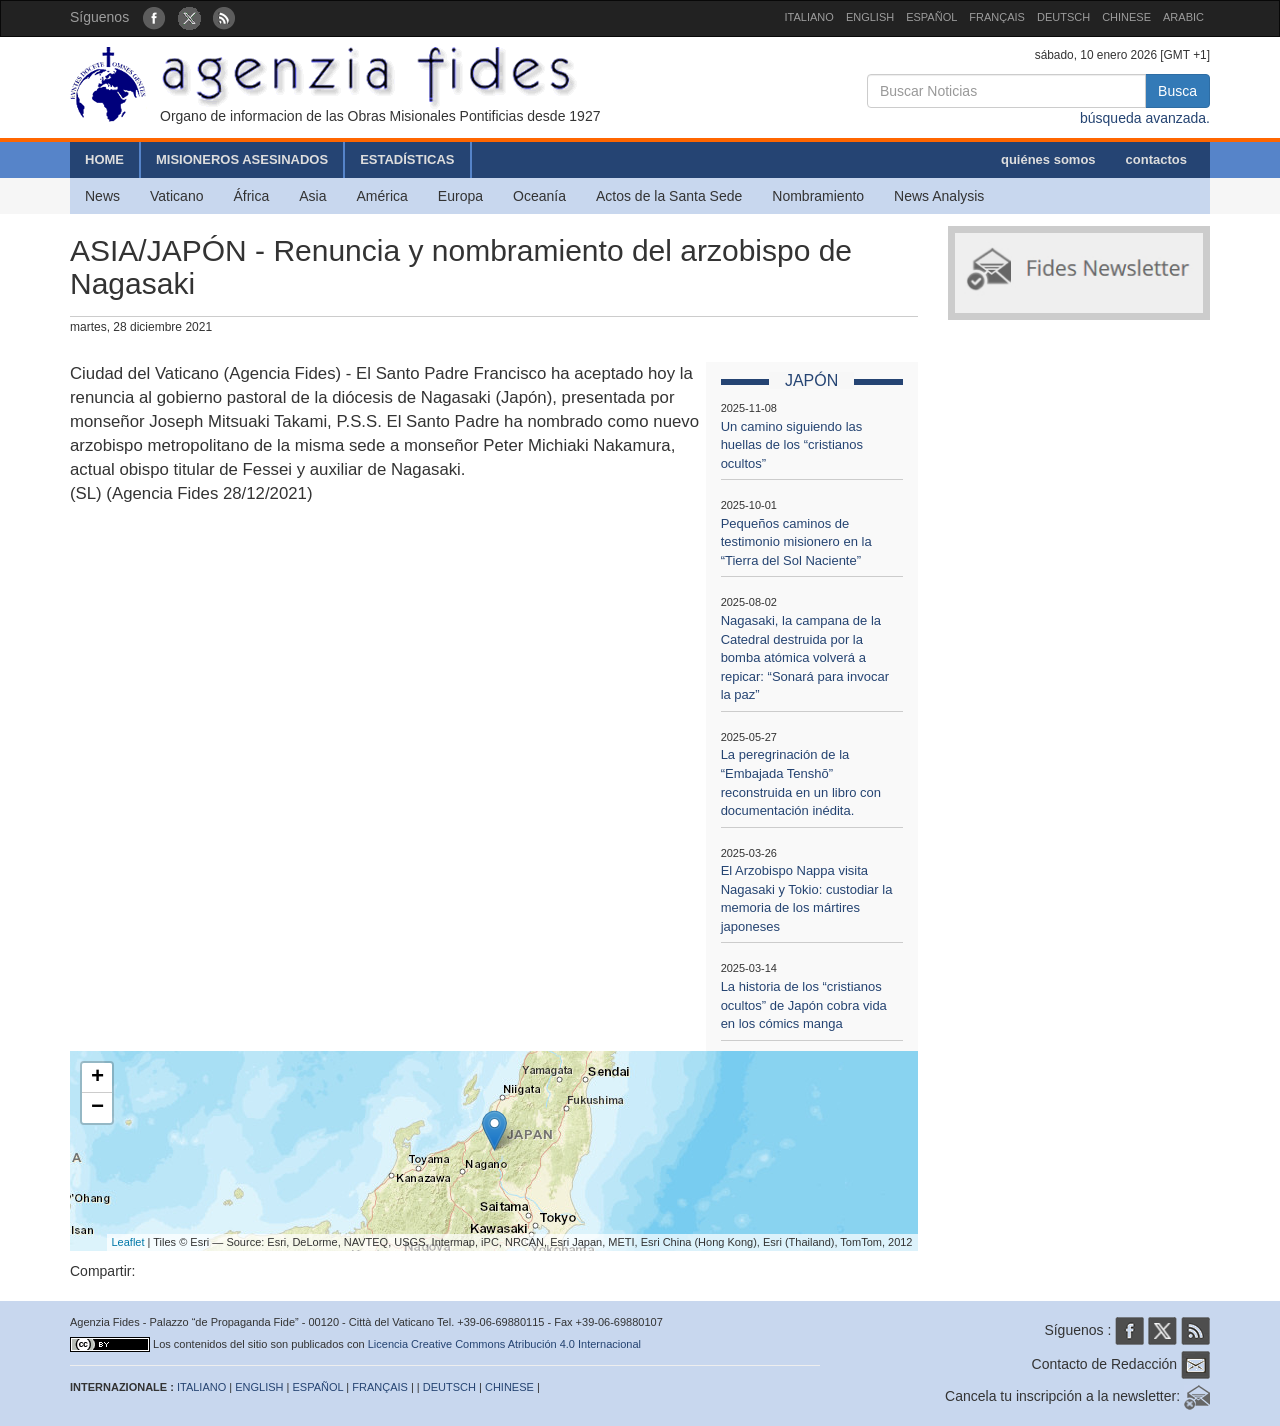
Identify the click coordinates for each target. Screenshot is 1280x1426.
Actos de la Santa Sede (669, 196)
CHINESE (1126, 17)
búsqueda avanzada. (1145, 118)
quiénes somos (1048, 159)
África (251, 196)
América (382, 196)
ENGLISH (870, 17)
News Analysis (939, 196)
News (102, 196)
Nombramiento (818, 196)
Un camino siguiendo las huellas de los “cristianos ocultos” (792, 445)
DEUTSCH (1063, 17)
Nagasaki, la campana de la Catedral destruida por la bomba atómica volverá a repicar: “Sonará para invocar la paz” (805, 657)
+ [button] (97, 1078)
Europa (460, 196)
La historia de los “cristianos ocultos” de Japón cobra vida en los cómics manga (804, 1005)
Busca (1177, 91)
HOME (104, 159)
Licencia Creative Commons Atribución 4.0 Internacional (504, 1344)
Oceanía (539, 196)
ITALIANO (809, 17)
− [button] (97, 1108)
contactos (1156, 159)
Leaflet (128, 1242)
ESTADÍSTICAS (407, 159)
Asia (312, 196)
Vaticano (176, 196)
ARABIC (1183, 17)
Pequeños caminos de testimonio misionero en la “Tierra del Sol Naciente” (796, 542)
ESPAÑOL (931, 17)
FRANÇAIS (997, 17)
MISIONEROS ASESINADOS (242, 159)
